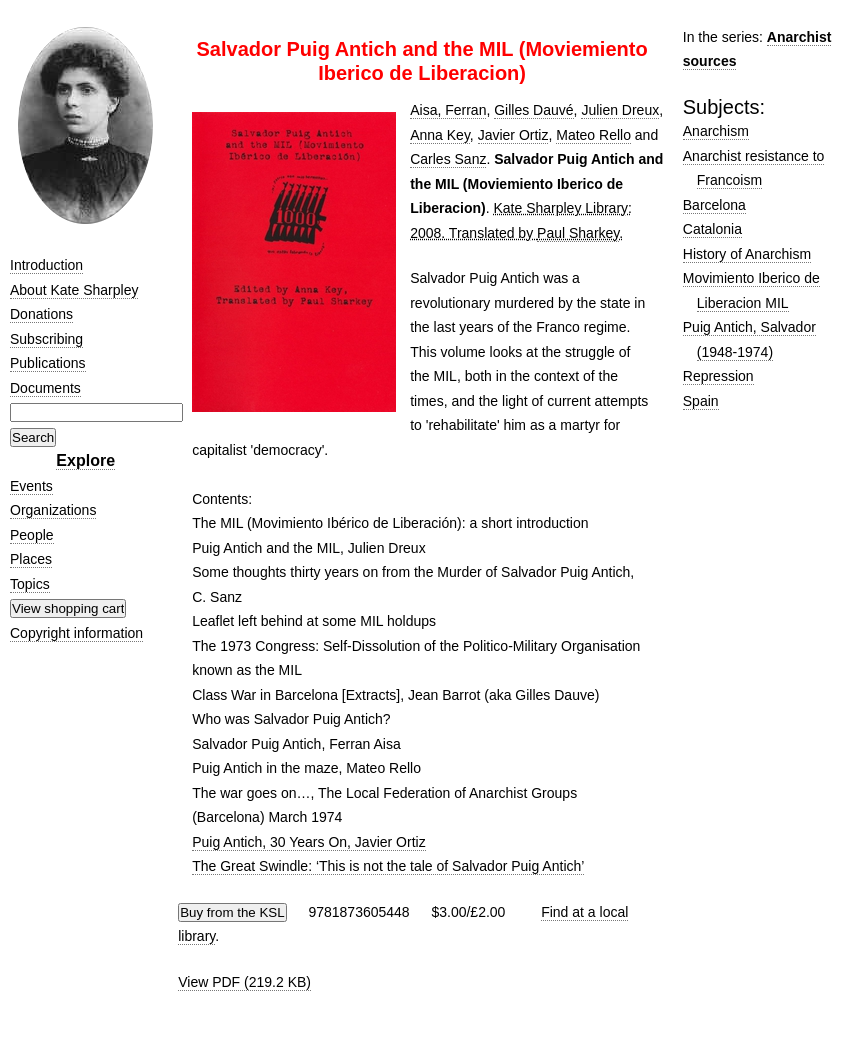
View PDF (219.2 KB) (244, 982)
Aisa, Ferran (448, 110)
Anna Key (440, 135)
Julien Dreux (620, 110)
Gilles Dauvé (533, 110)
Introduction (46, 265)
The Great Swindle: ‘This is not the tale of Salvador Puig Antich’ (388, 866)
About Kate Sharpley (74, 290)
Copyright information (76, 633)
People (32, 535)
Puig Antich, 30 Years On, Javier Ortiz (308, 842)
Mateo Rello (593, 135)
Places (31, 559)
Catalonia (712, 229)
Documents (45, 388)
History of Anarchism (747, 254)
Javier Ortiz (513, 135)
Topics (30, 584)
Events (31, 486)
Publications (48, 363)
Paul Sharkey (578, 233)
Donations (41, 314)
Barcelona (714, 205)
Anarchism (716, 131)
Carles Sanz (448, 159)
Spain (701, 401)
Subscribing (46, 339)
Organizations (53, 510)
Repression (718, 376)
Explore (85, 460)
